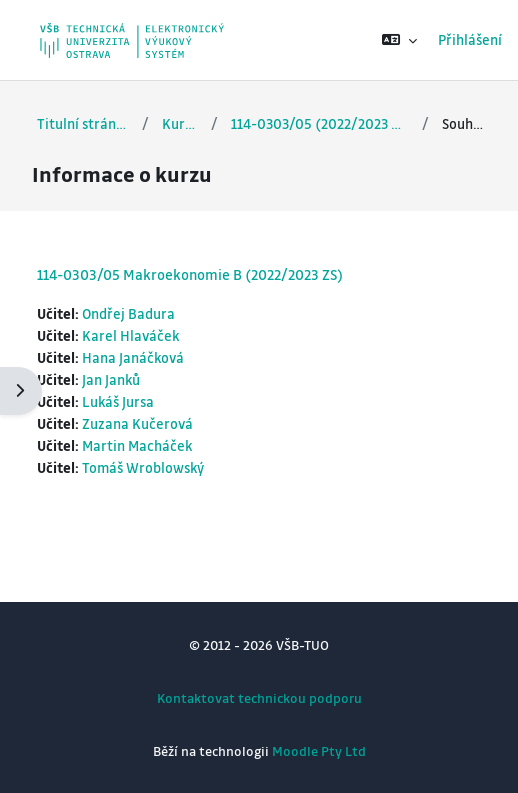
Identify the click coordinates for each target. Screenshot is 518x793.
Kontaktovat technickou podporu (259, 697)
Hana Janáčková (133, 357)
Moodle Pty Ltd (319, 750)
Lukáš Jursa (118, 401)
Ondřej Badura (128, 313)
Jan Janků (111, 379)
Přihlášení (470, 39)
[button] (399, 40)
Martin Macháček (137, 445)
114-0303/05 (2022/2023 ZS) (320, 123)
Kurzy (180, 123)
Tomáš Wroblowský (143, 467)
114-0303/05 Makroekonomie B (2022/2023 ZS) (190, 274)
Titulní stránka (83, 123)
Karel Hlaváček (130, 335)
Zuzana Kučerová (137, 423)
